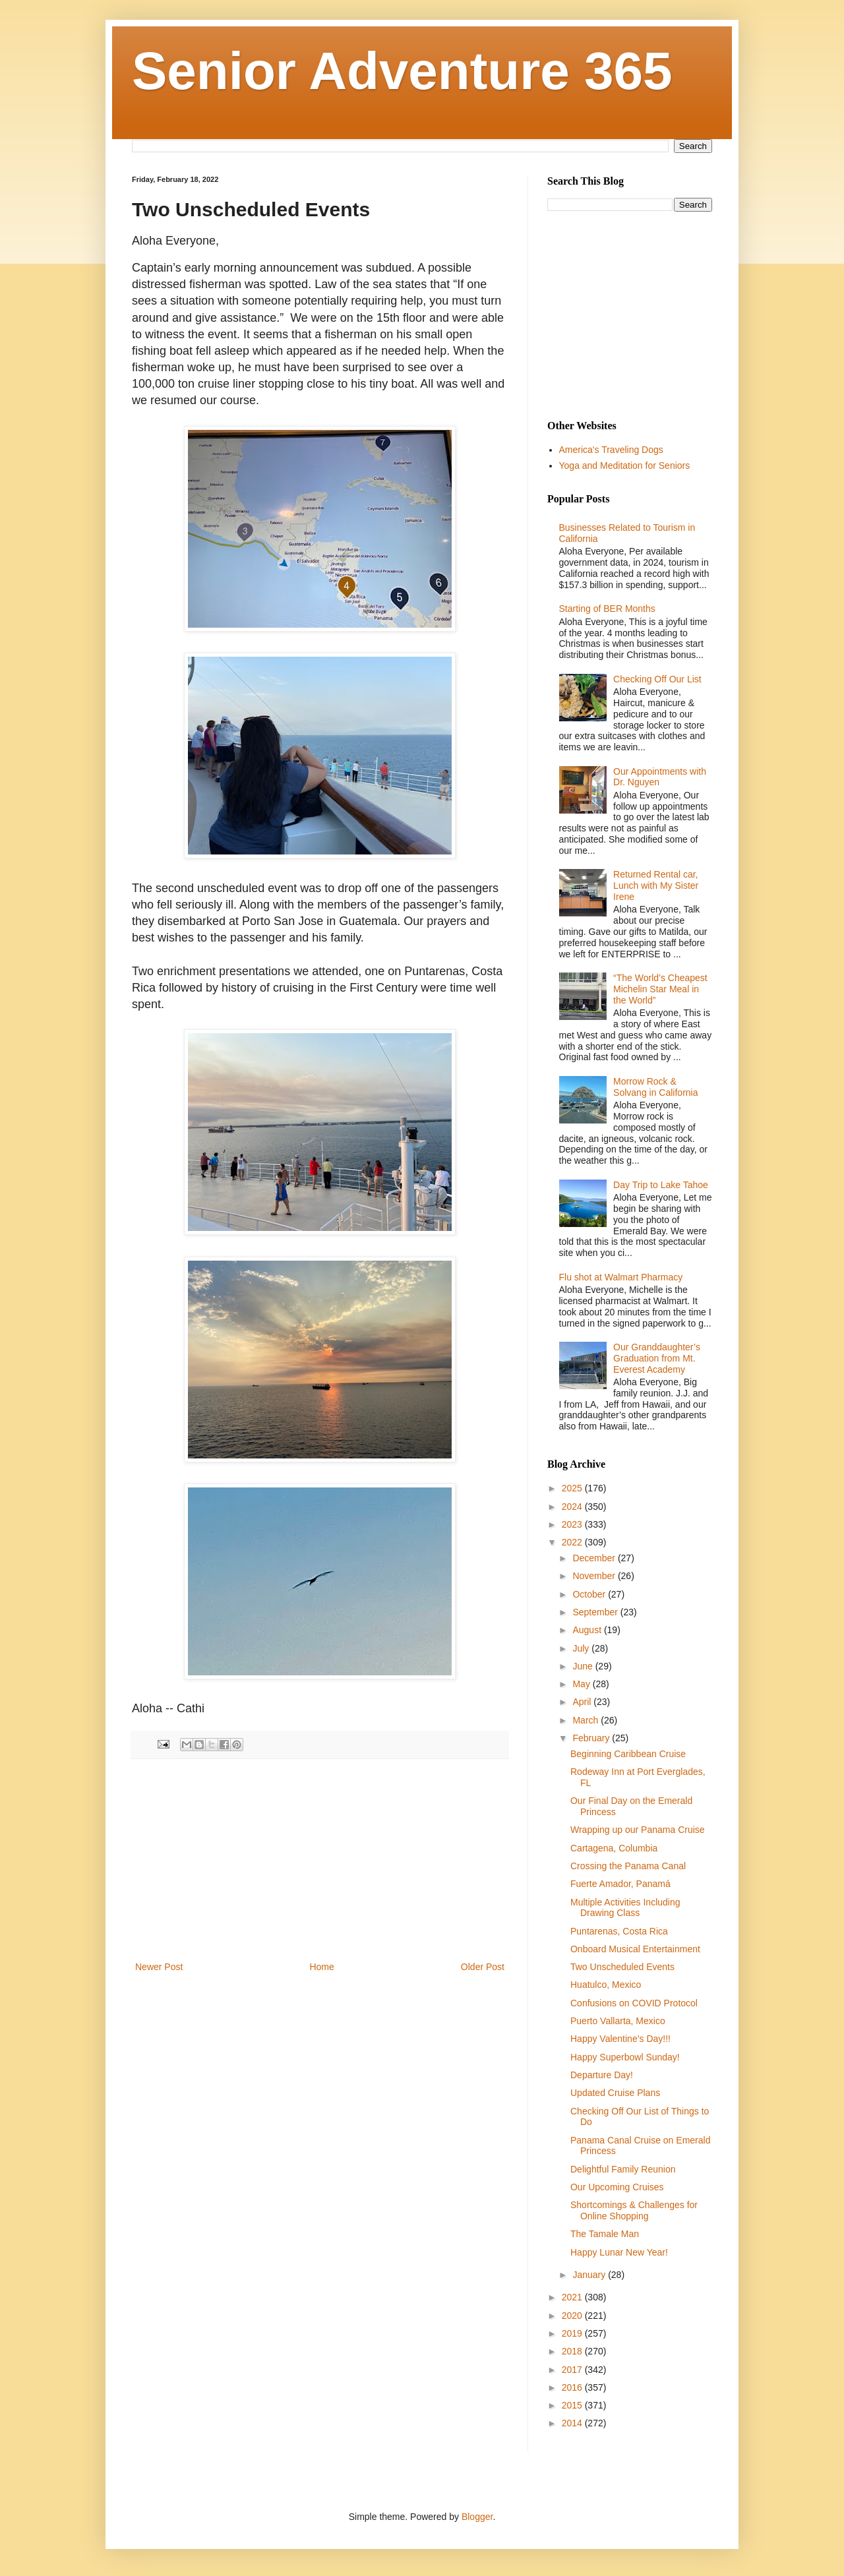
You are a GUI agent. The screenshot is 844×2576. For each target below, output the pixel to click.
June (583, 1666)
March (586, 1720)
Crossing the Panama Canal (628, 1866)
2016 (573, 2387)
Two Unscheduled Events (622, 1967)
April (582, 1701)
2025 (573, 1488)
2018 (573, 2351)
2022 (573, 1542)
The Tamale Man (604, 2234)
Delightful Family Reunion (623, 2169)
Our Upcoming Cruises (617, 2187)
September (596, 1612)
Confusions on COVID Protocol (634, 2003)
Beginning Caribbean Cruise (628, 1754)
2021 (573, 2297)
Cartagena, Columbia (613, 1848)
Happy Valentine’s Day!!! (620, 2038)
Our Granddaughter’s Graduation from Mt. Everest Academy (656, 1358)
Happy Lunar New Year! (619, 2252)
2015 (573, 2405)
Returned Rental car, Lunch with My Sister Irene (655, 885)
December (594, 1558)
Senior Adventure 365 (402, 71)
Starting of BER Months (607, 608)
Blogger (477, 2516)
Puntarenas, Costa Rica (619, 1931)
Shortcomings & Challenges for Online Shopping (634, 2210)
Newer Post (159, 1967)
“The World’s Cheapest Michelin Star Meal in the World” (660, 989)
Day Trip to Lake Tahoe (660, 1185)
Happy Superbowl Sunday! (625, 2057)
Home (321, 1967)
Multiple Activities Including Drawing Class (625, 1908)
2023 (573, 1524)
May (582, 1684)
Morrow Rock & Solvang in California (655, 1087)
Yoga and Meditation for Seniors (624, 465)
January (590, 2274)
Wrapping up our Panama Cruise (637, 1829)
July (581, 1648)
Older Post (482, 1967)
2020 (573, 2315)
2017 (573, 2369)
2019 (573, 2333)
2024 (573, 1506)
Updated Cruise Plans (615, 2092)
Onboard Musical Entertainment (635, 1949)
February (592, 1738)
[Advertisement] (320, 1860)
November (594, 1576)
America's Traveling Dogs (611, 449)
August (587, 1630)
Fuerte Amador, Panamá (620, 1883)
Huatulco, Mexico (605, 1984)
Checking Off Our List (657, 679)
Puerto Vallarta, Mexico (617, 2021)
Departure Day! (601, 2075)
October (590, 1594)
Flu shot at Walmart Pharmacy (621, 1277)
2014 (573, 2423)
